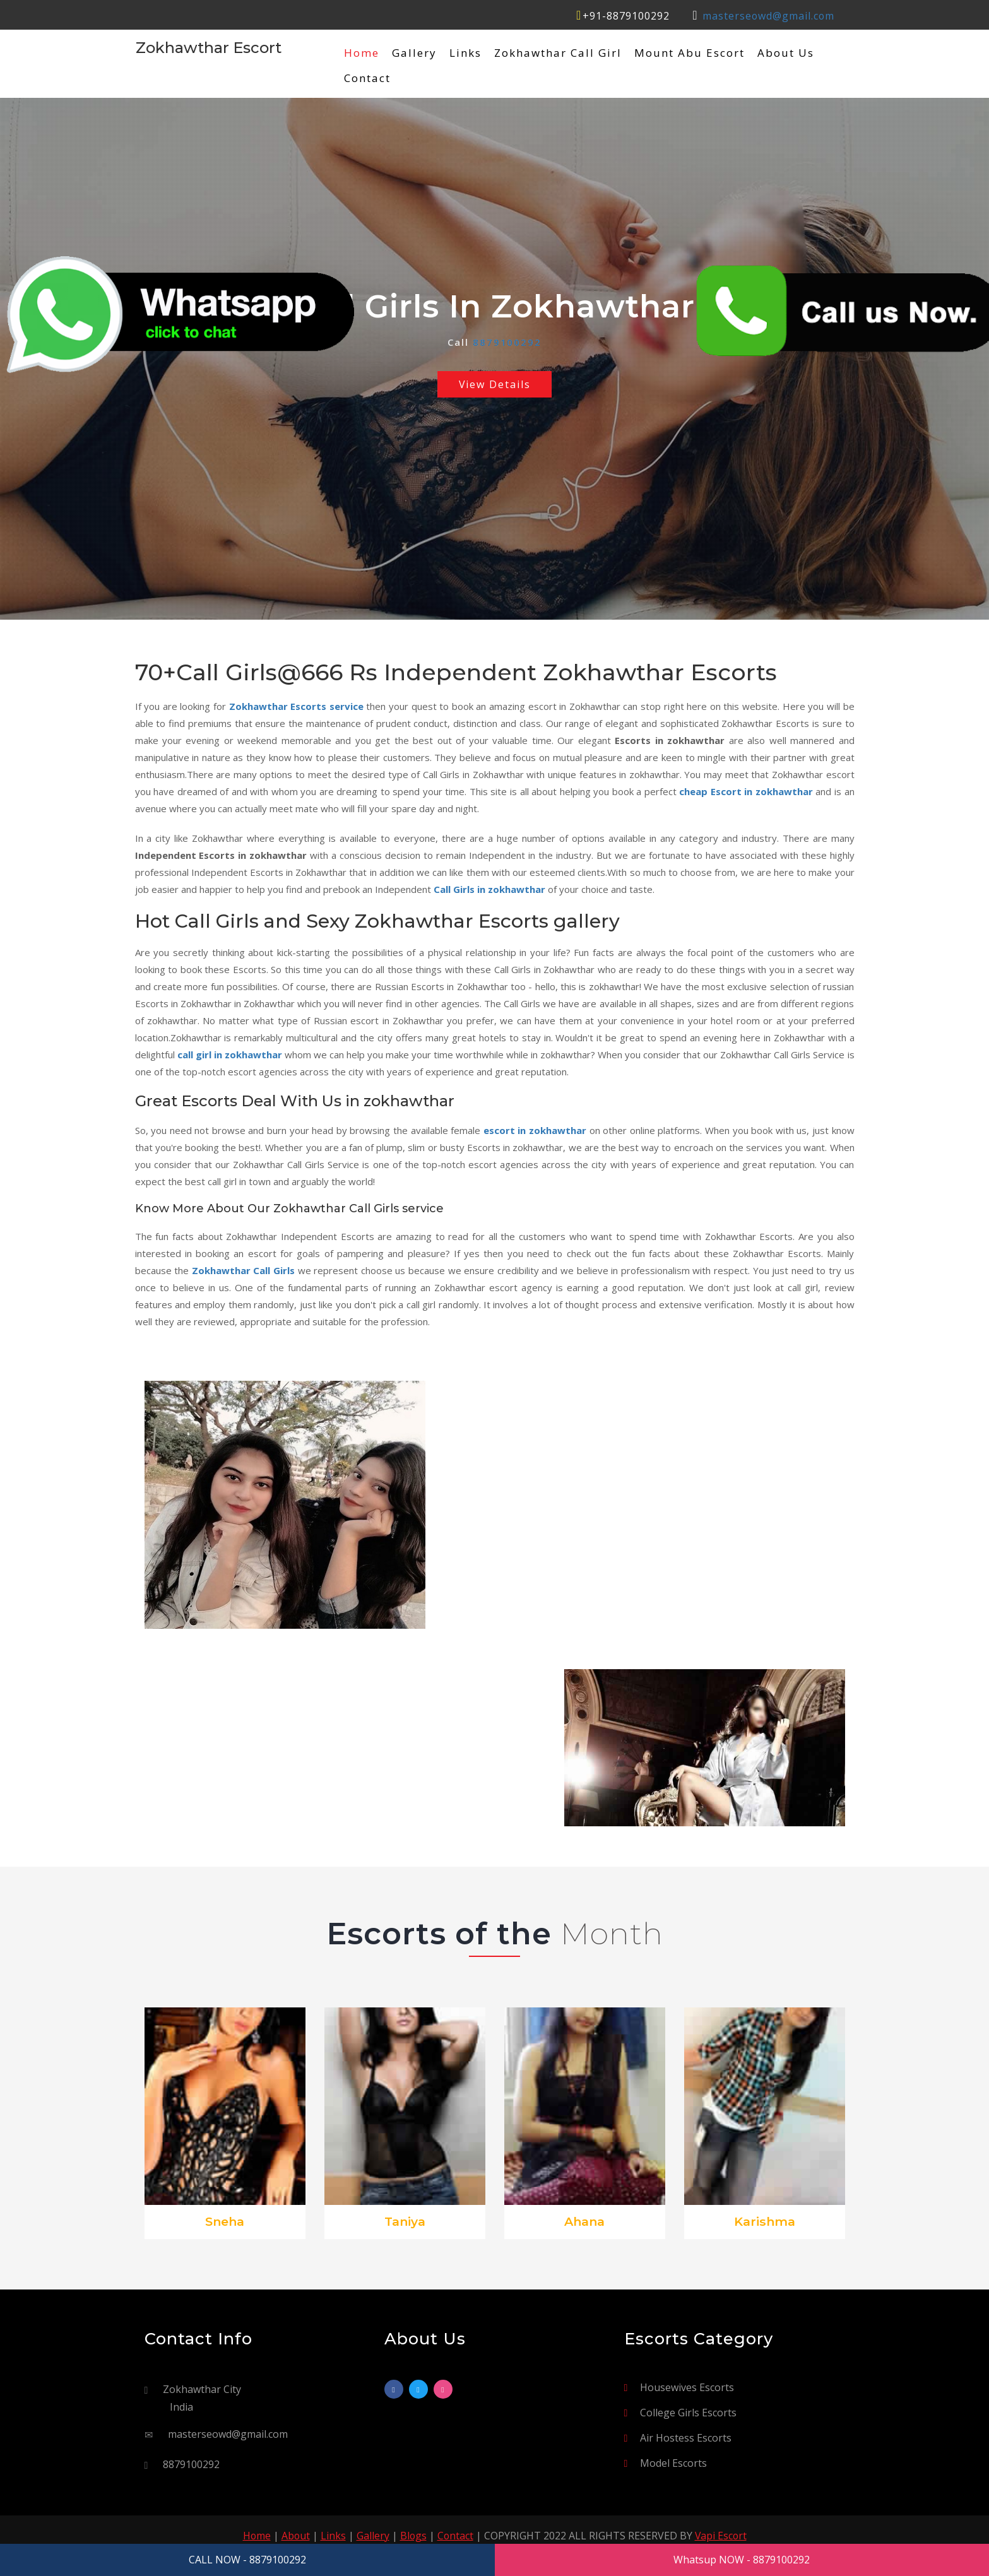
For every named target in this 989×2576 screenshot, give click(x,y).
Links (465, 53)
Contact (367, 78)
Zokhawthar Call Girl (558, 53)
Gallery (414, 53)
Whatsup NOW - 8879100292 (741, 2560)
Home (361, 53)
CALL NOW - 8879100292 (247, 2560)
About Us (785, 53)
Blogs (413, 2536)
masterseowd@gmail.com (767, 16)
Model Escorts (673, 2463)
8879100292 (507, 342)
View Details (494, 384)
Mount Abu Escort (689, 53)
